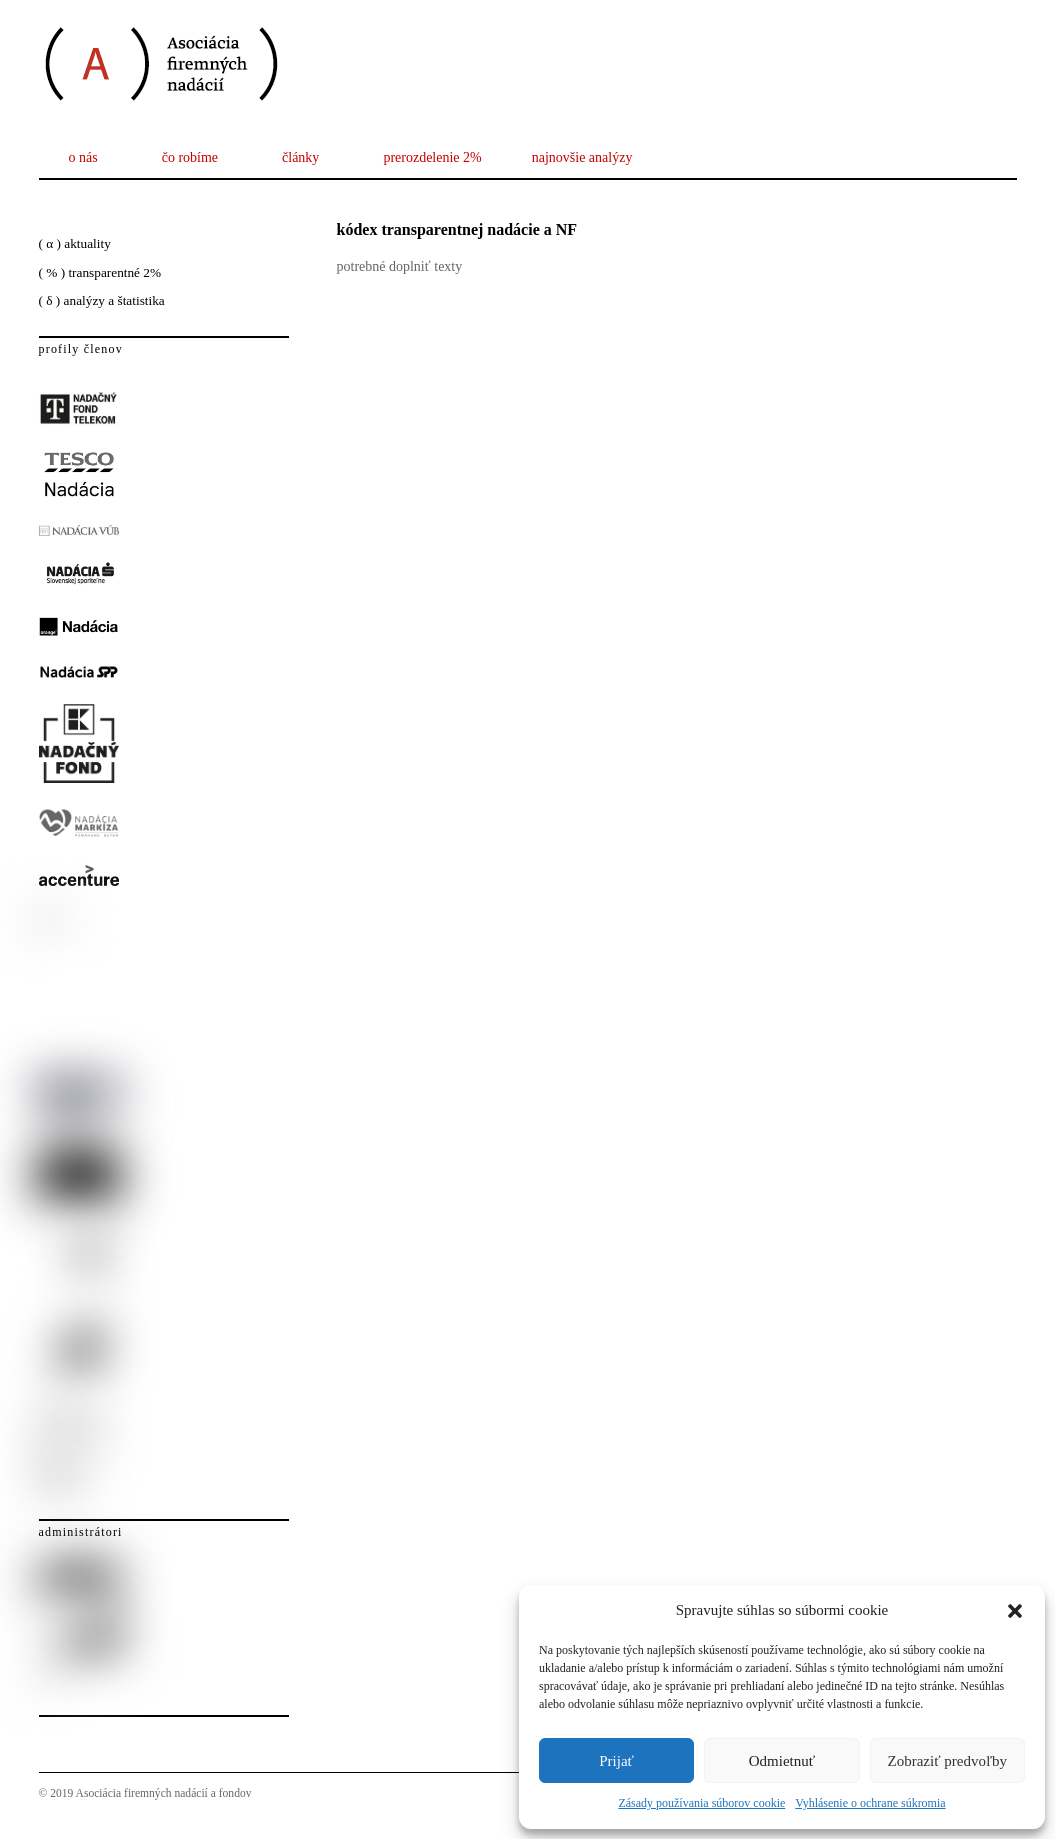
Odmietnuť (782, 1761)
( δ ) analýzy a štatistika (102, 300)
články (300, 157)
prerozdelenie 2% (432, 157)
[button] (1015, 1611)
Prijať (616, 1761)
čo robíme (190, 157)
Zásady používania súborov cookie (701, 1803)
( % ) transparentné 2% (100, 272)
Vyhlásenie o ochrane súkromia (870, 1803)
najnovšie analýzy (582, 157)
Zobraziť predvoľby (948, 1761)
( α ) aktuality (75, 243)
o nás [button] (83, 157)
